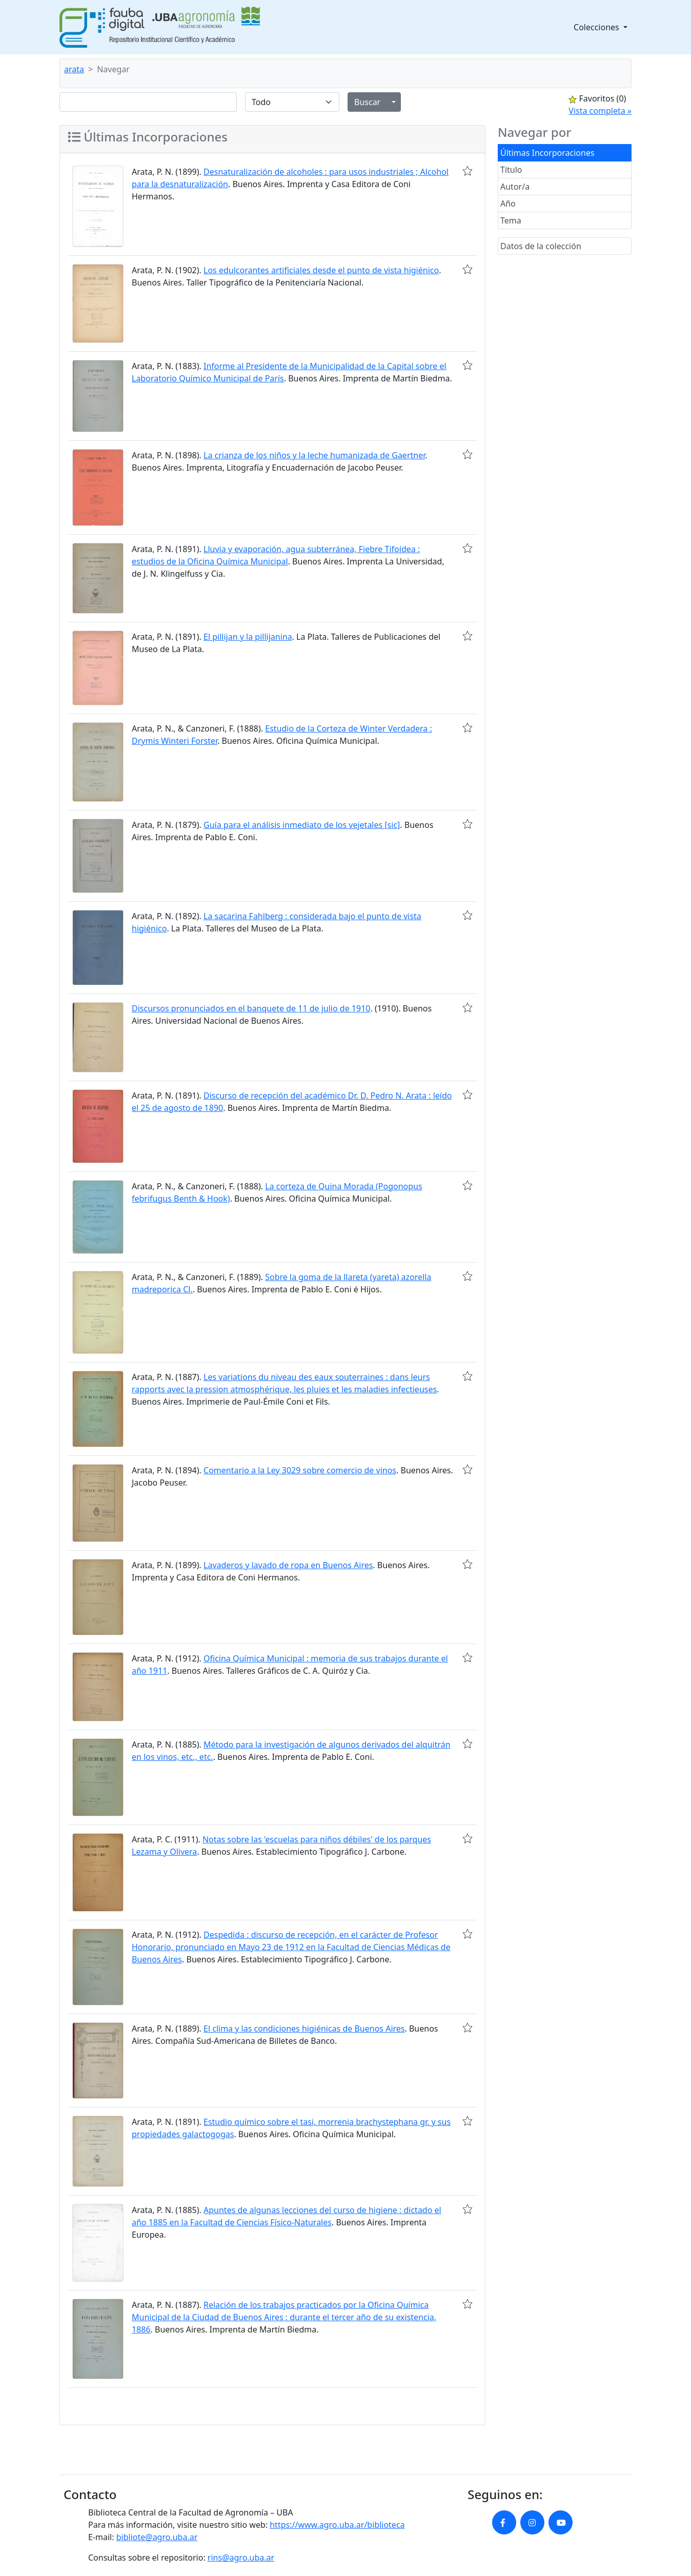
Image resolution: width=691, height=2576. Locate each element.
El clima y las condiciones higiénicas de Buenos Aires (304, 2028)
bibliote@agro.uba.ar (157, 2537)
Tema (510, 220)
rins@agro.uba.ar (241, 2557)
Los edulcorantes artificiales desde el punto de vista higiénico (321, 270)
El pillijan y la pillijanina (248, 636)
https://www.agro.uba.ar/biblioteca (337, 2524)
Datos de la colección (540, 246)
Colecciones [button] (597, 27)
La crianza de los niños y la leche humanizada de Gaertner (314, 455)
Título (511, 169)
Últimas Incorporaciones (547, 152)
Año (508, 203)
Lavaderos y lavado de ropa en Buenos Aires (288, 1565)
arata (74, 69)
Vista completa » (600, 110)
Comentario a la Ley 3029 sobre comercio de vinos (300, 1470)
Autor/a (515, 186)
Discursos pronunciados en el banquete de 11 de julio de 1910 (251, 1008)
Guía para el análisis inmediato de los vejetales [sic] (302, 824)
